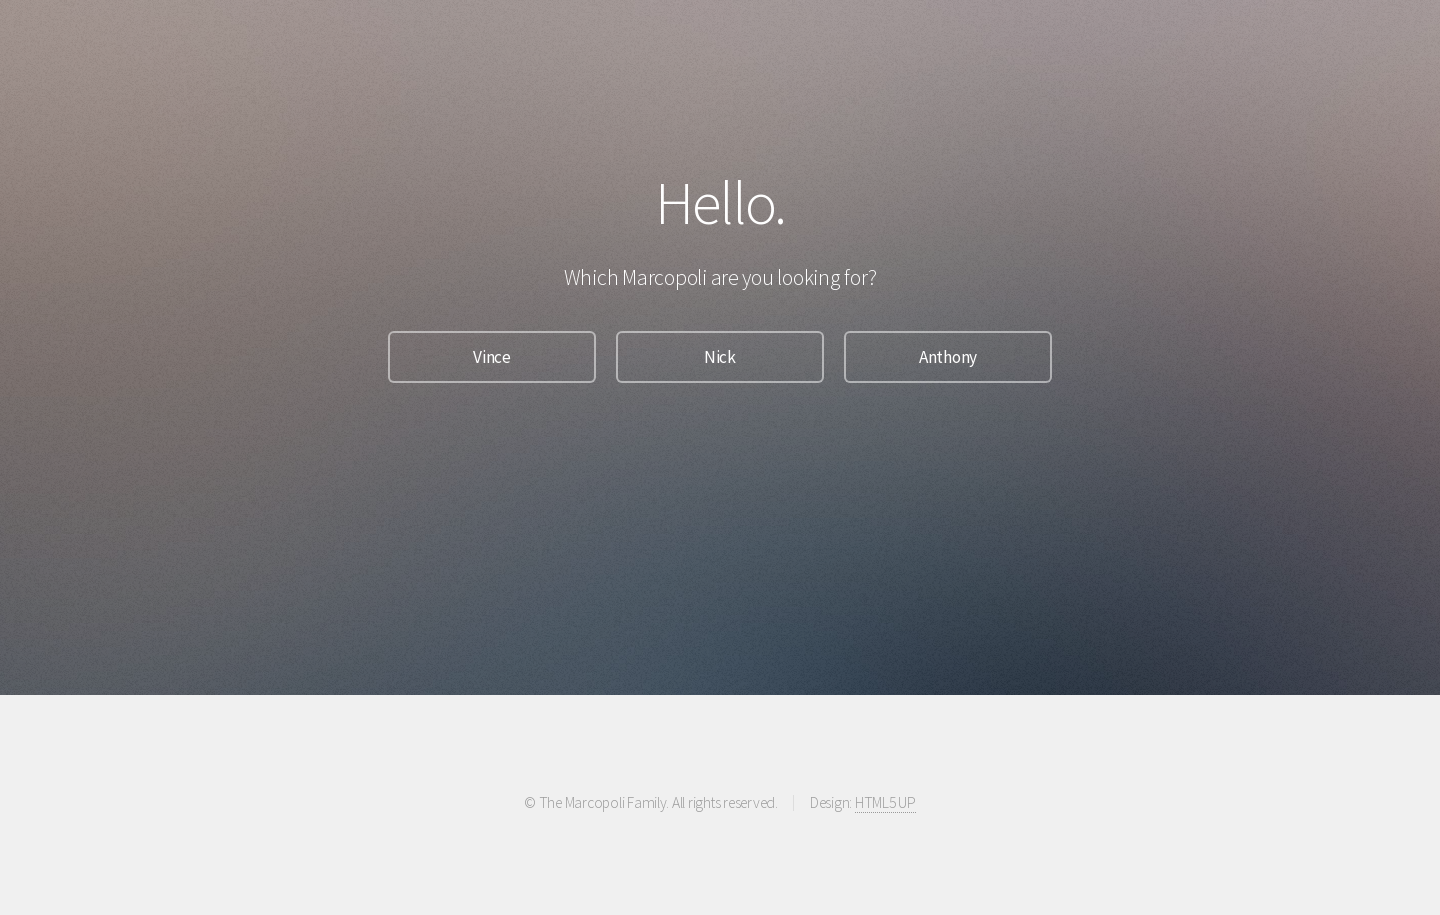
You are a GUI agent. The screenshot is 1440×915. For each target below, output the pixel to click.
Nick (720, 357)
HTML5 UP (885, 802)
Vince (492, 357)
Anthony (948, 357)
